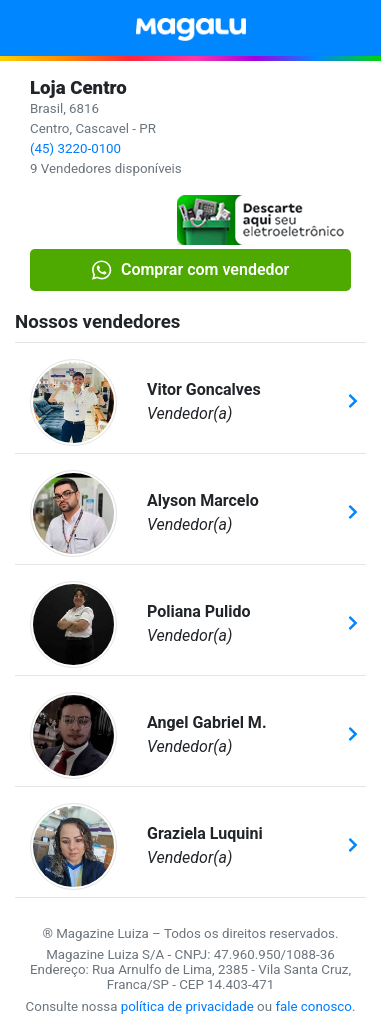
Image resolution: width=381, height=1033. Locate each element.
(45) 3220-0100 (75, 148)
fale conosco (313, 1006)
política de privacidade (187, 1006)
